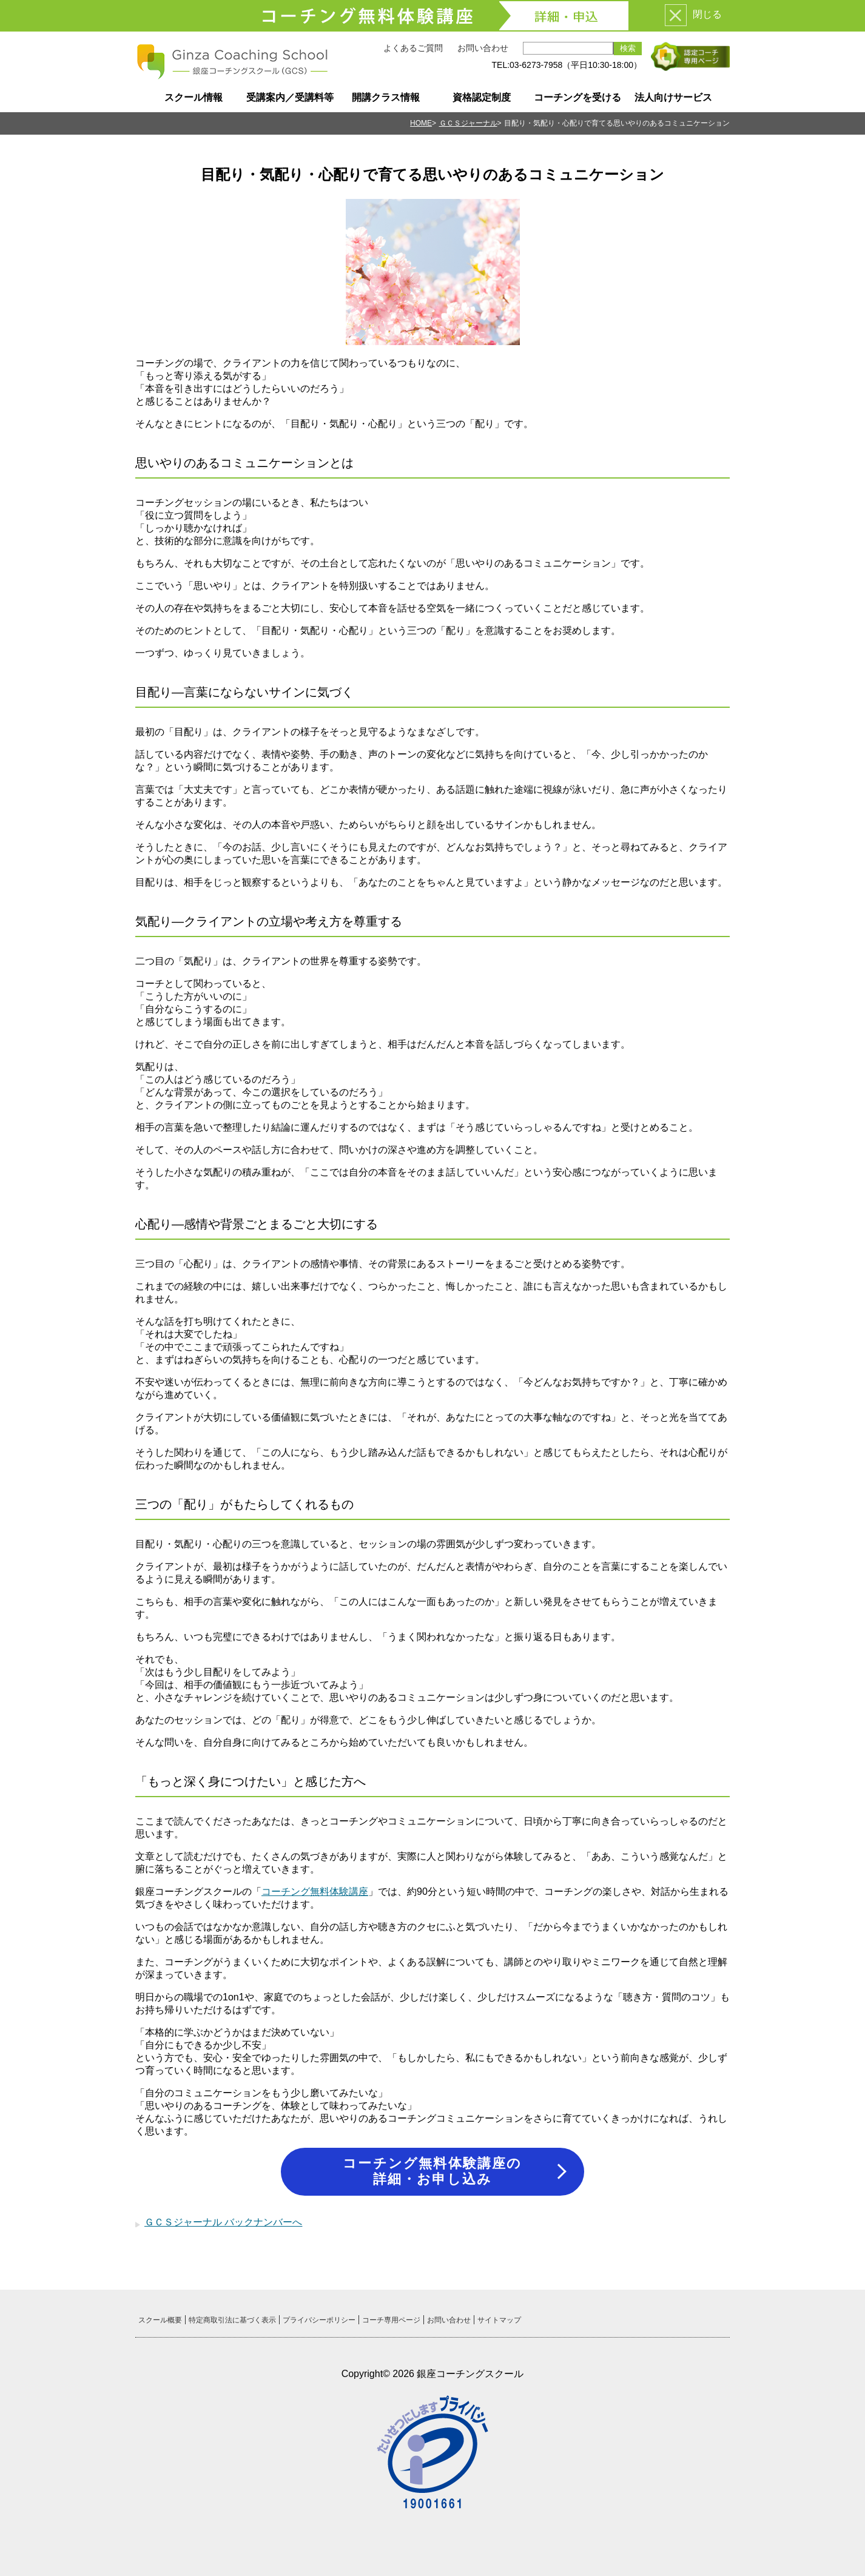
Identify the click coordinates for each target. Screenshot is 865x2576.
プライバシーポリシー (319, 2320)
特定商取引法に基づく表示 (232, 2320)
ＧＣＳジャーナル (468, 123)
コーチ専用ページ (391, 2320)
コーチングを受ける (577, 97)
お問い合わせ (482, 48)
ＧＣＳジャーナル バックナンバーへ (223, 2222)
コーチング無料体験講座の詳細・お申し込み (432, 2171)
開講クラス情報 (386, 97)
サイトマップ (499, 2320)
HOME (421, 123)
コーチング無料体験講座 (314, 1891)
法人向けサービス (673, 97)
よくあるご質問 (413, 48)
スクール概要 (160, 2320)
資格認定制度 (482, 97)
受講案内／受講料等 (290, 97)
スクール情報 (193, 97)
